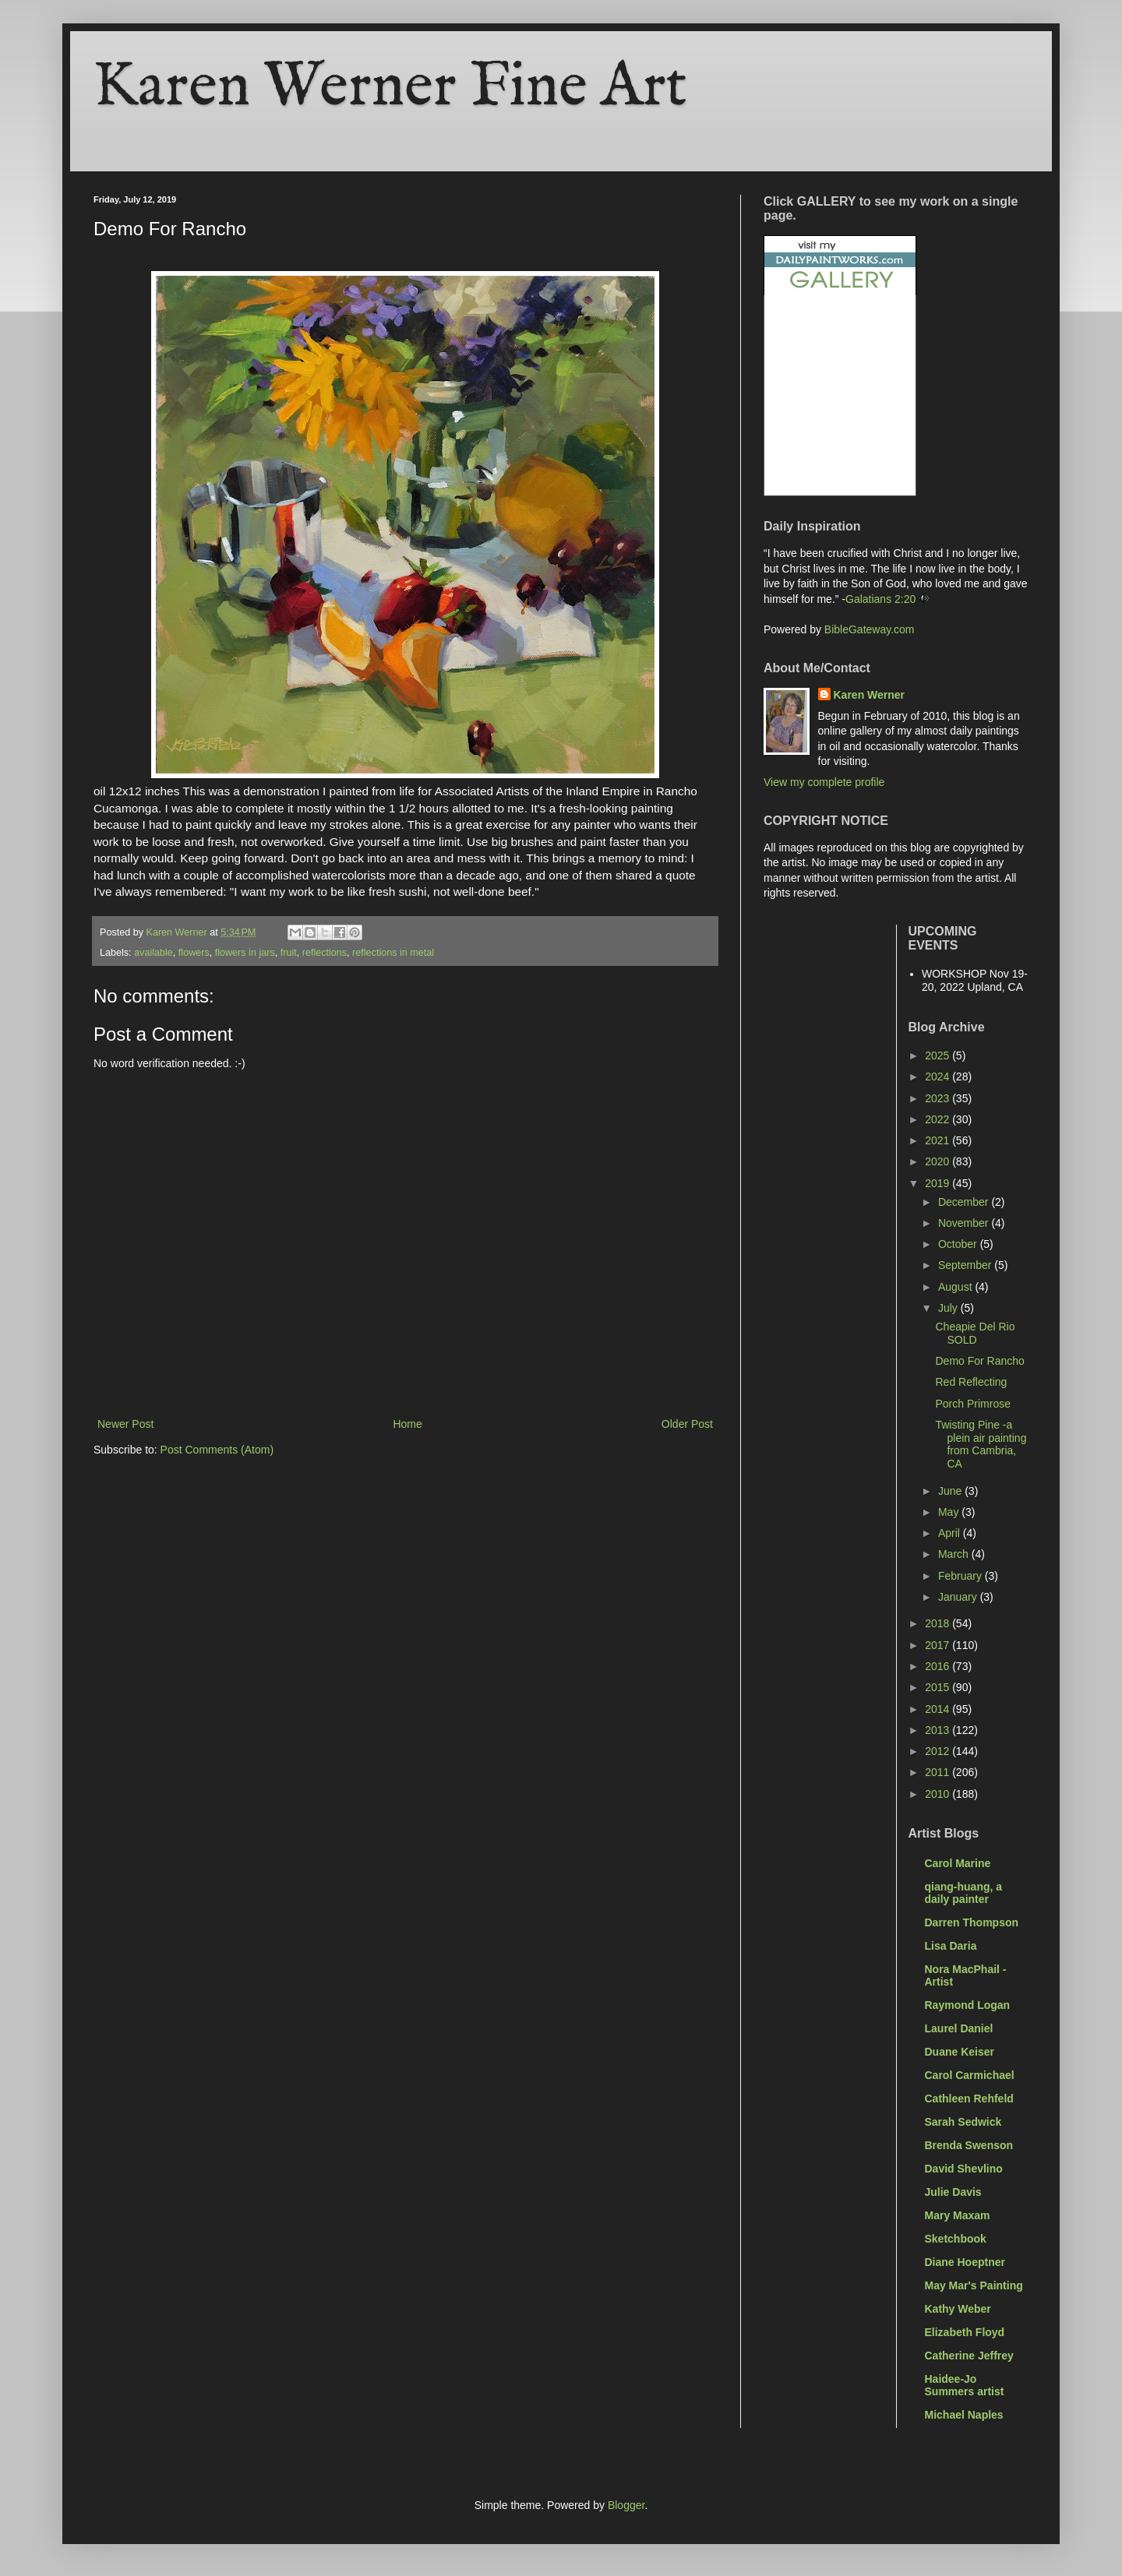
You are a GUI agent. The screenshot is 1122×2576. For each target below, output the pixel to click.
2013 (938, 1730)
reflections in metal (393, 952)
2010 (938, 1794)
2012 (938, 1751)
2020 (938, 1161)
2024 (938, 1076)
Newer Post (125, 1424)
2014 (938, 1709)
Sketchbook (955, 2238)
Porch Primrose (972, 1403)
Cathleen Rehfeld (969, 2098)
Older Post (687, 1424)
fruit (288, 952)
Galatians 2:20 (880, 599)
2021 (938, 1140)
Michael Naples (964, 2415)
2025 (938, 1055)
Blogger (626, 2505)
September (966, 1265)
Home (407, 1424)
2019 (938, 1183)
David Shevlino (964, 2168)
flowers (194, 952)
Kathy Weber (958, 2309)
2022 (938, 1119)
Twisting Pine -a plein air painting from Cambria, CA (980, 1444)
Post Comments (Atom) (217, 1449)
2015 (938, 1687)
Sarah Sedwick (963, 2122)
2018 (938, 1623)
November (964, 1223)
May (949, 1512)
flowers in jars (245, 952)
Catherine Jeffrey (969, 2355)
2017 (938, 1645)
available (153, 952)
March (955, 1554)
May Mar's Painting (974, 2285)
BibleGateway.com (869, 629)
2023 (938, 1098)
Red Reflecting (971, 1382)
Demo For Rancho (979, 1361)
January (959, 1597)
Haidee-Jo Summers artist (964, 2385)
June (951, 1491)
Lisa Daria (951, 1946)
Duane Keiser (959, 2052)
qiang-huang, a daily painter (964, 1892)
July (949, 1308)
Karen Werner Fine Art (390, 87)
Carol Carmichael (969, 2075)
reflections (324, 952)
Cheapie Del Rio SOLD (974, 1333)
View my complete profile (824, 782)
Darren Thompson (972, 1922)
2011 (938, 1772)
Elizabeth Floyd (965, 2332)
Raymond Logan (968, 2005)
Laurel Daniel (959, 2028)
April (950, 1533)
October (959, 1244)
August (956, 1287)
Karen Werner (869, 695)
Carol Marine (958, 1863)
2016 (938, 1666)
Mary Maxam (957, 2215)
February (961, 1576)
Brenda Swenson (969, 2145)
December (964, 1202)
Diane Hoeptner (965, 2262)
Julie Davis (953, 2192)
